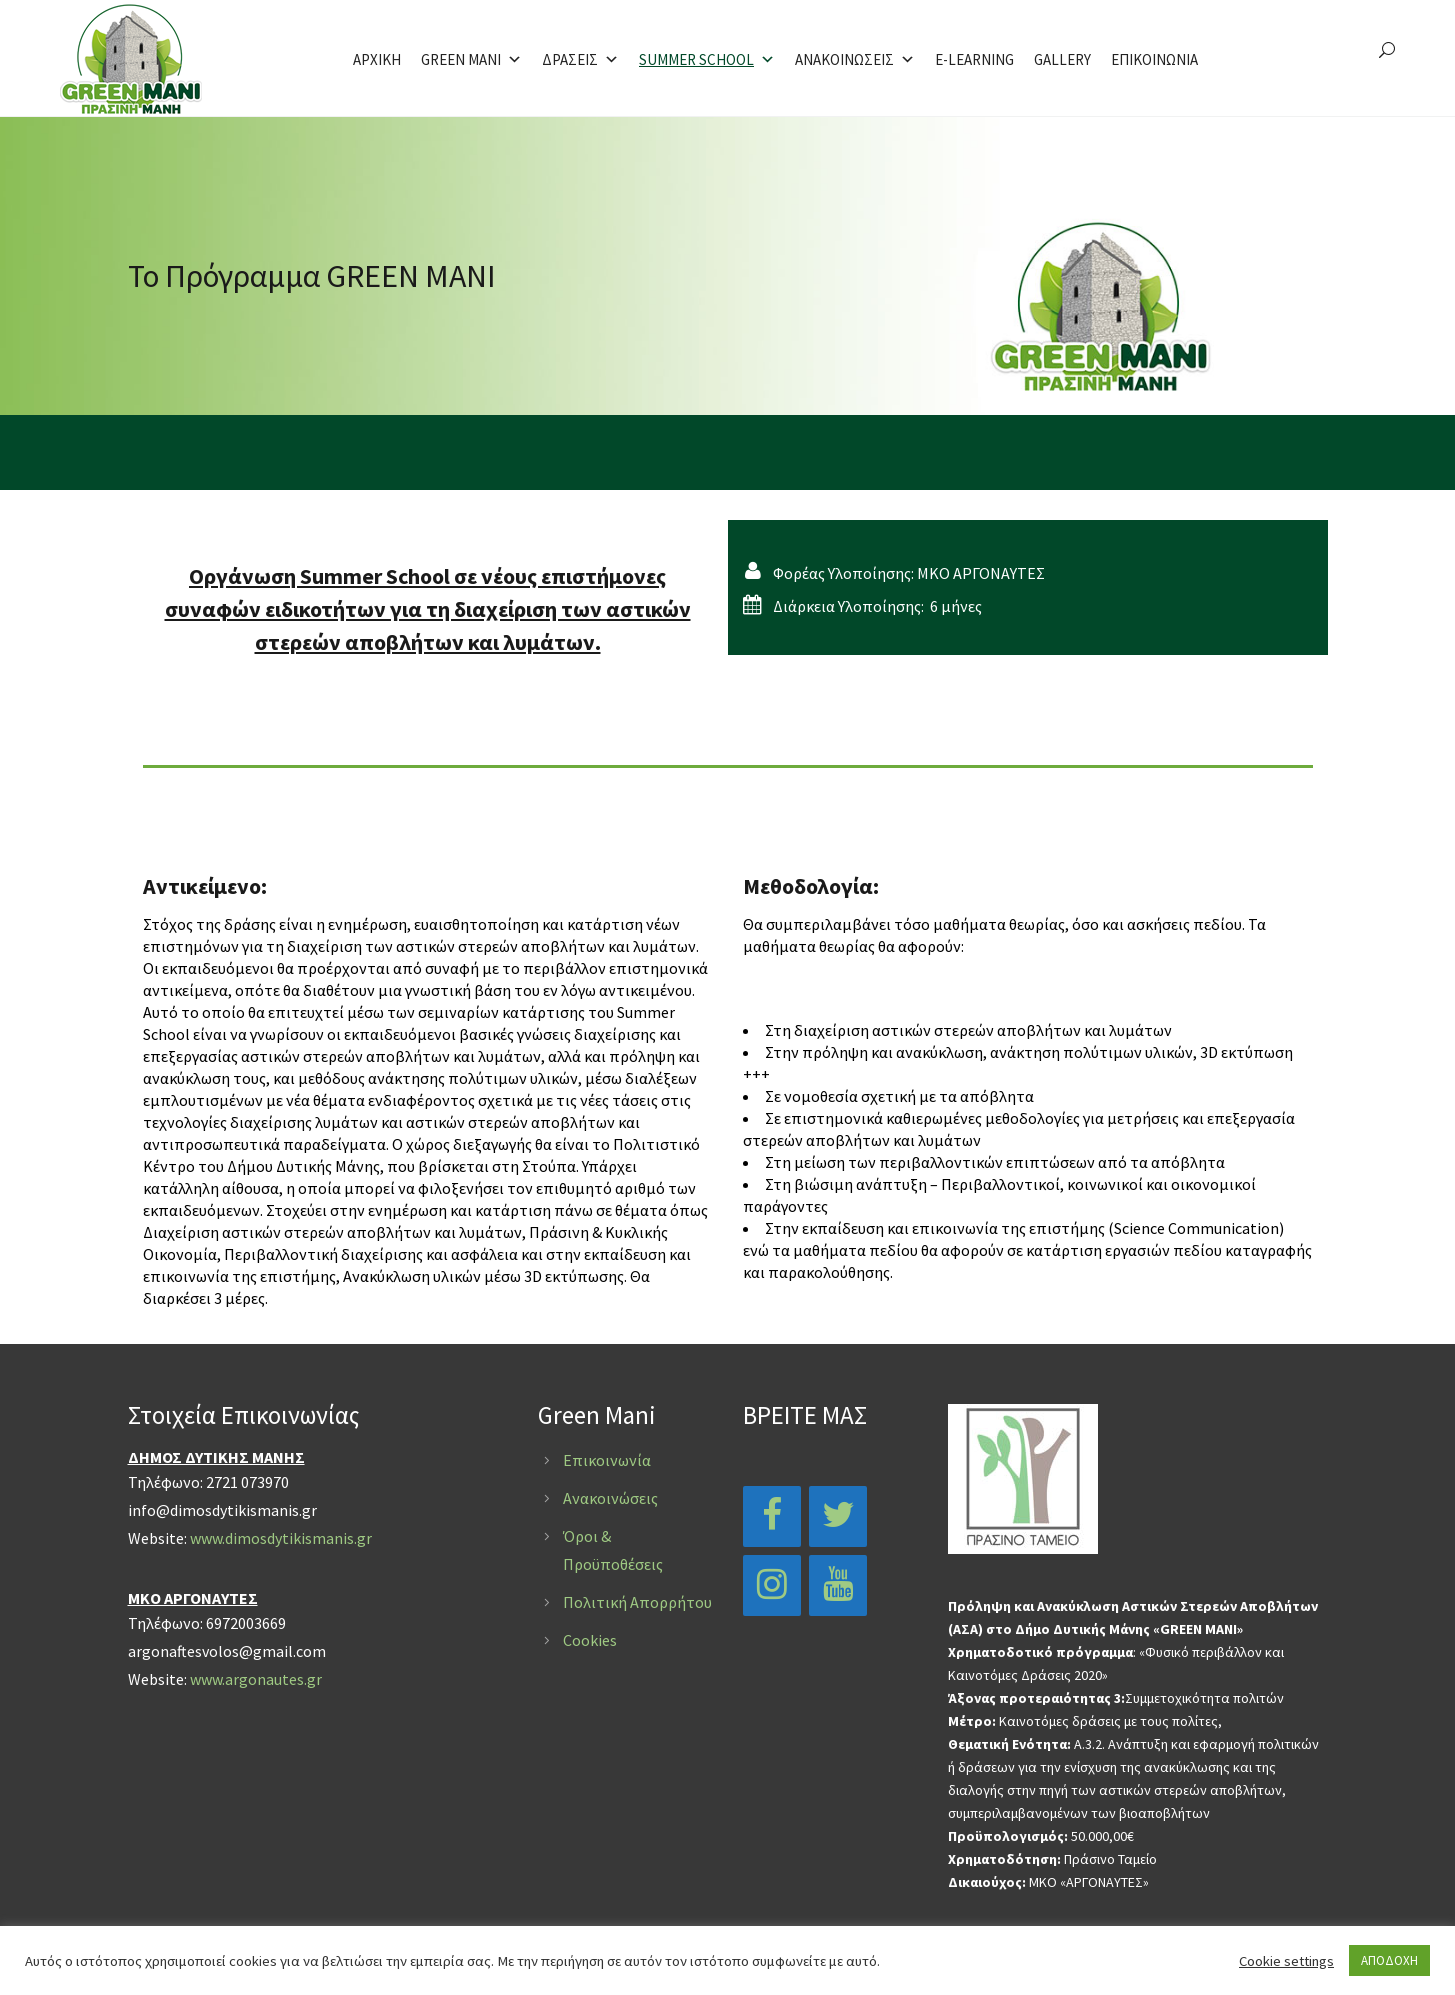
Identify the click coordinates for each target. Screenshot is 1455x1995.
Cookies (590, 1640)
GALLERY (1062, 59)
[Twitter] (838, 1516)
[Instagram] (772, 1585)
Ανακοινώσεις (610, 1498)
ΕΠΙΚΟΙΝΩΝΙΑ (1154, 59)
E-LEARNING (974, 59)
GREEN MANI (471, 59)
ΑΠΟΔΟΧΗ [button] (1389, 1960)
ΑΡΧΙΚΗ (377, 59)
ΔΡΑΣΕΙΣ (580, 59)
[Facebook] (772, 1516)
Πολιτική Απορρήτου (637, 1602)
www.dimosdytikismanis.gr (281, 1538)
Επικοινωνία (607, 1460)
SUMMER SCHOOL (707, 59)
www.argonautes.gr (256, 1679)
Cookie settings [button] (1286, 1961)
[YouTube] (838, 1585)
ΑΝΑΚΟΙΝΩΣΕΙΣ (855, 59)
